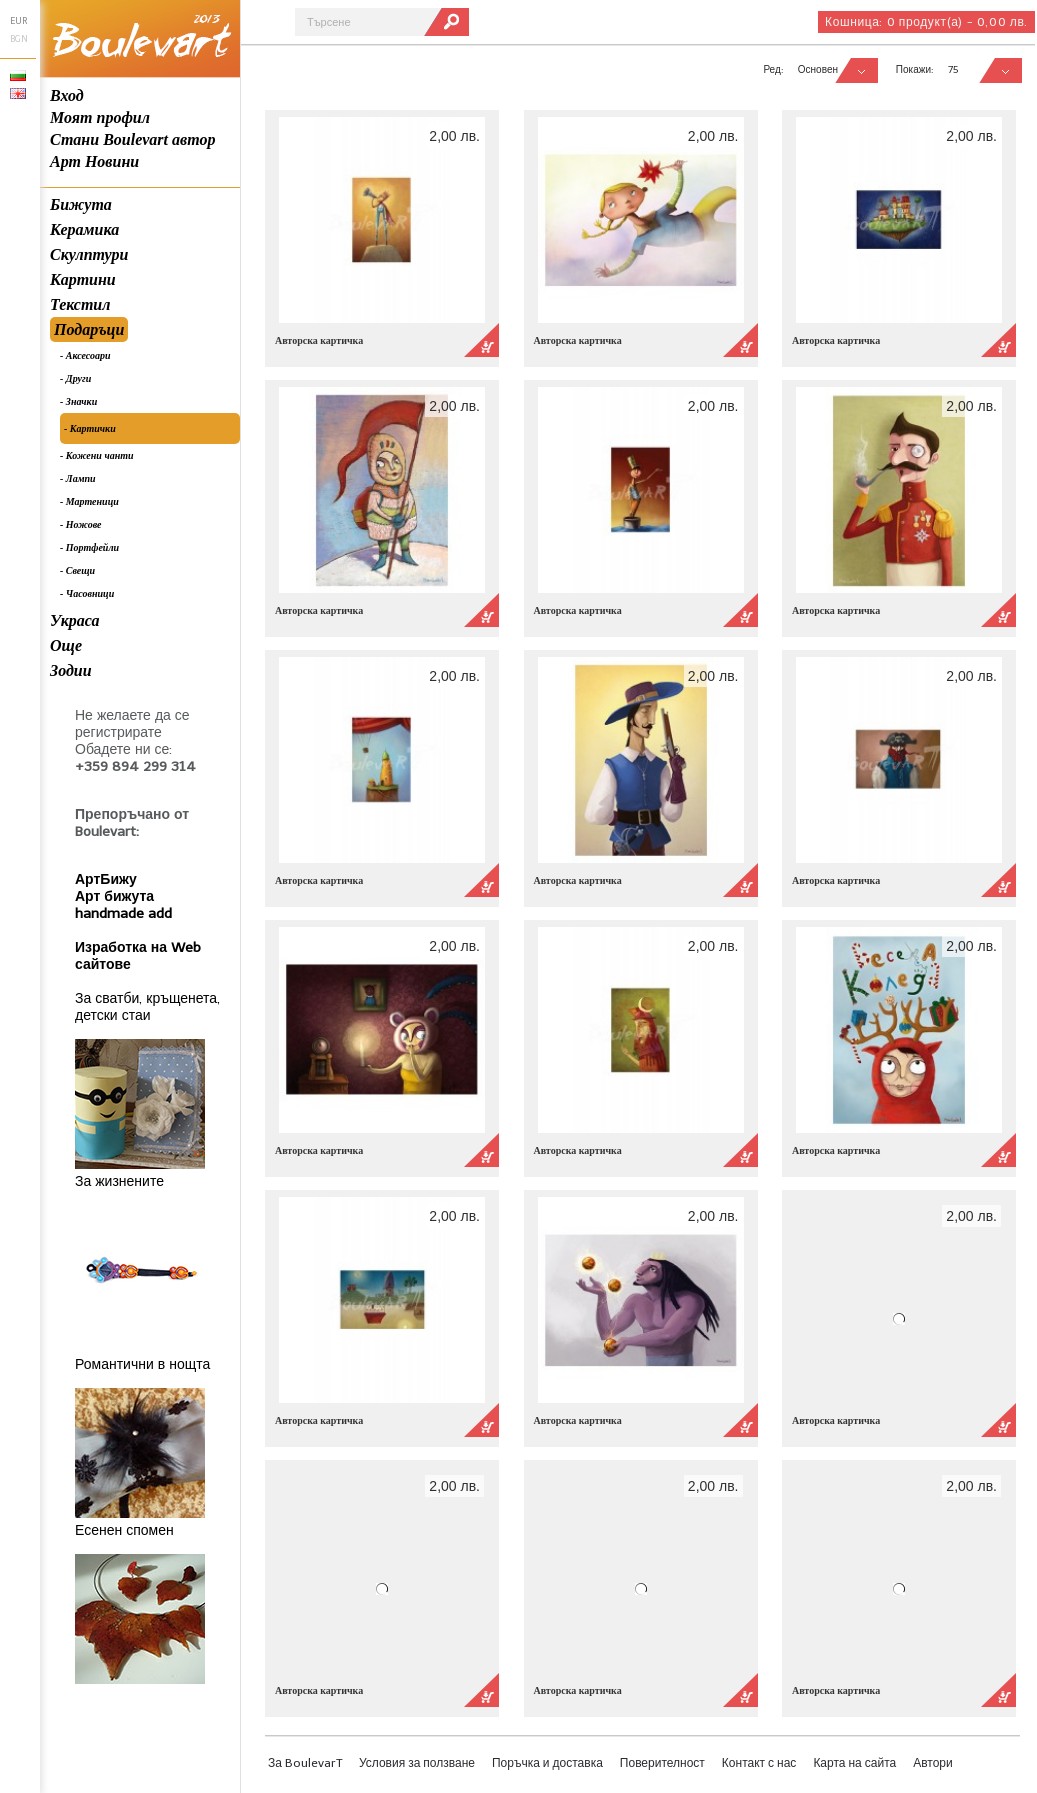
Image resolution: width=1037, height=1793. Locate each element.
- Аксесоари (85, 355)
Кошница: (926, 22)
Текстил (80, 304)
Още (66, 645)
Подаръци (89, 329)
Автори (933, 1763)
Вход (67, 95)
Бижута (81, 204)
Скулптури (89, 254)
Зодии (71, 670)
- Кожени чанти (97, 455)
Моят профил (100, 117)
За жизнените (119, 1181)
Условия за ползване (417, 1763)
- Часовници (87, 593)
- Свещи (77, 570)
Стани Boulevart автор (132, 139)
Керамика (84, 229)
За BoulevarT (305, 1763)
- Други (75, 378)
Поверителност (662, 1763)
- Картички (90, 428)
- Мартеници (89, 501)
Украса (75, 620)
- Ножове (80, 524)
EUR (18, 20)
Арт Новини (94, 161)
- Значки (78, 401)
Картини (83, 279)
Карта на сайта (854, 1763)
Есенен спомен (124, 1530)
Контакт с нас (759, 1763)
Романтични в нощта (142, 1364)
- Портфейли (89, 547)
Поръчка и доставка (547, 1763)
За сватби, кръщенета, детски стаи (147, 1007)
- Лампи (78, 478)
